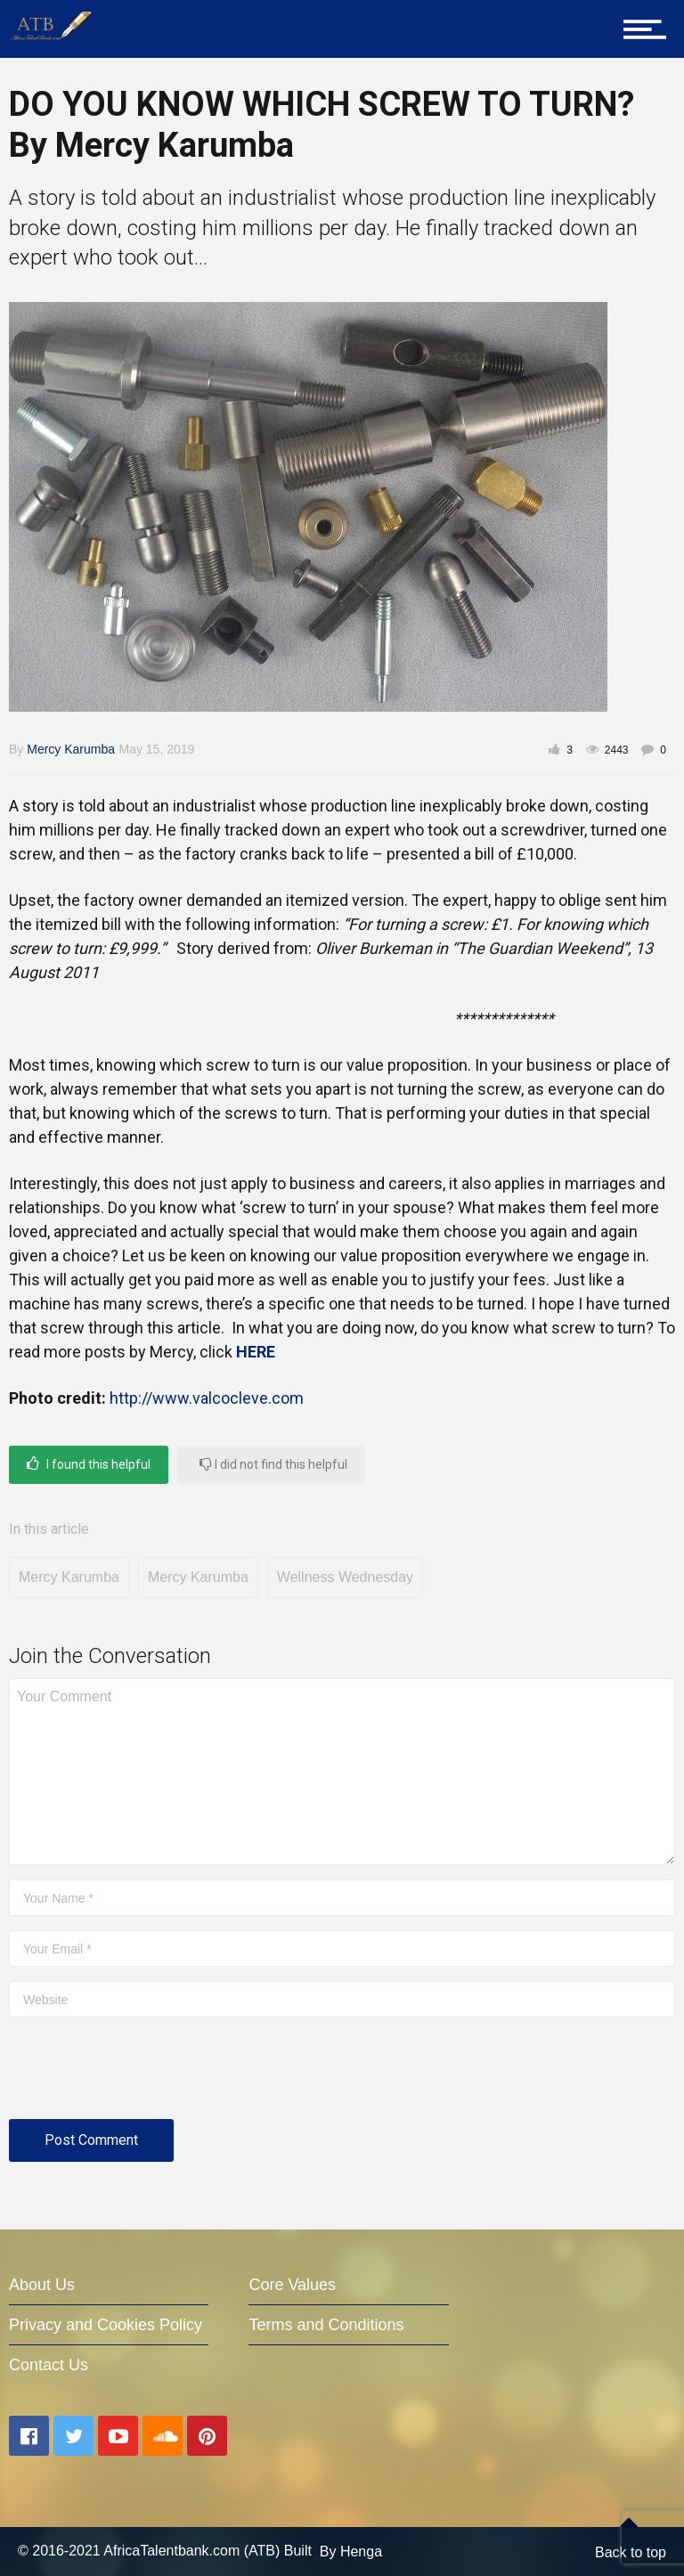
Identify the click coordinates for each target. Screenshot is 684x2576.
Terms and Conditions (325, 2325)
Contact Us (48, 2365)
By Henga (351, 2551)
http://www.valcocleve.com (207, 1398)
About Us (42, 2285)
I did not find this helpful (273, 1463)
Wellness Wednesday (345, 1577)
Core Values (292, 2285)
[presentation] (144, 2075)
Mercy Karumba (71, 749)
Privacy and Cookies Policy (105, 2325)
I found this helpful (89, 1463)
